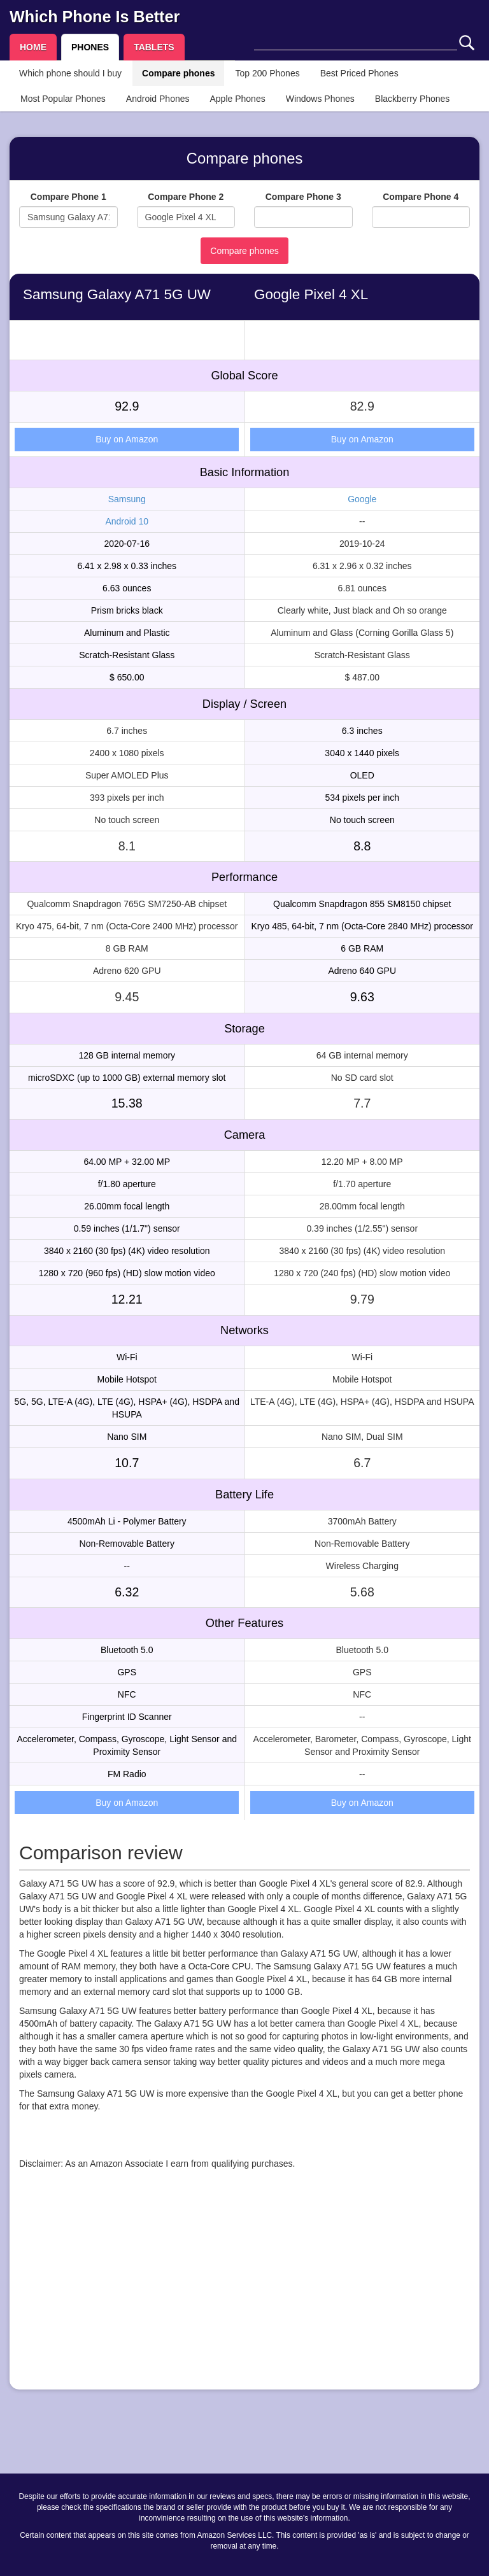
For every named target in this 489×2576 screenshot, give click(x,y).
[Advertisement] (244, 2291)
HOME (33, 47)
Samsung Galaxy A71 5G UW (117, 294)
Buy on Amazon (127, 439)
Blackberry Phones (412, 99)
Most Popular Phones (63, 99)
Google (362, 499)
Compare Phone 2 (185, 197)
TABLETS (154, 47)
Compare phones (178, 73)
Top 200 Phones (267, 73)
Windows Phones (320, 99)
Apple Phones (238, 99)
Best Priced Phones (359, 73)
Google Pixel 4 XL (311, 294)
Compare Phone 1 (68, 197)
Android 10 (126, 521)
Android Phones (158, 99)
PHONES (90, 47)
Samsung (127, 499)
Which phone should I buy (70, 73)
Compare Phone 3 (303, 197)
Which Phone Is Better (95, 16)
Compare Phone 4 (420, 197)
